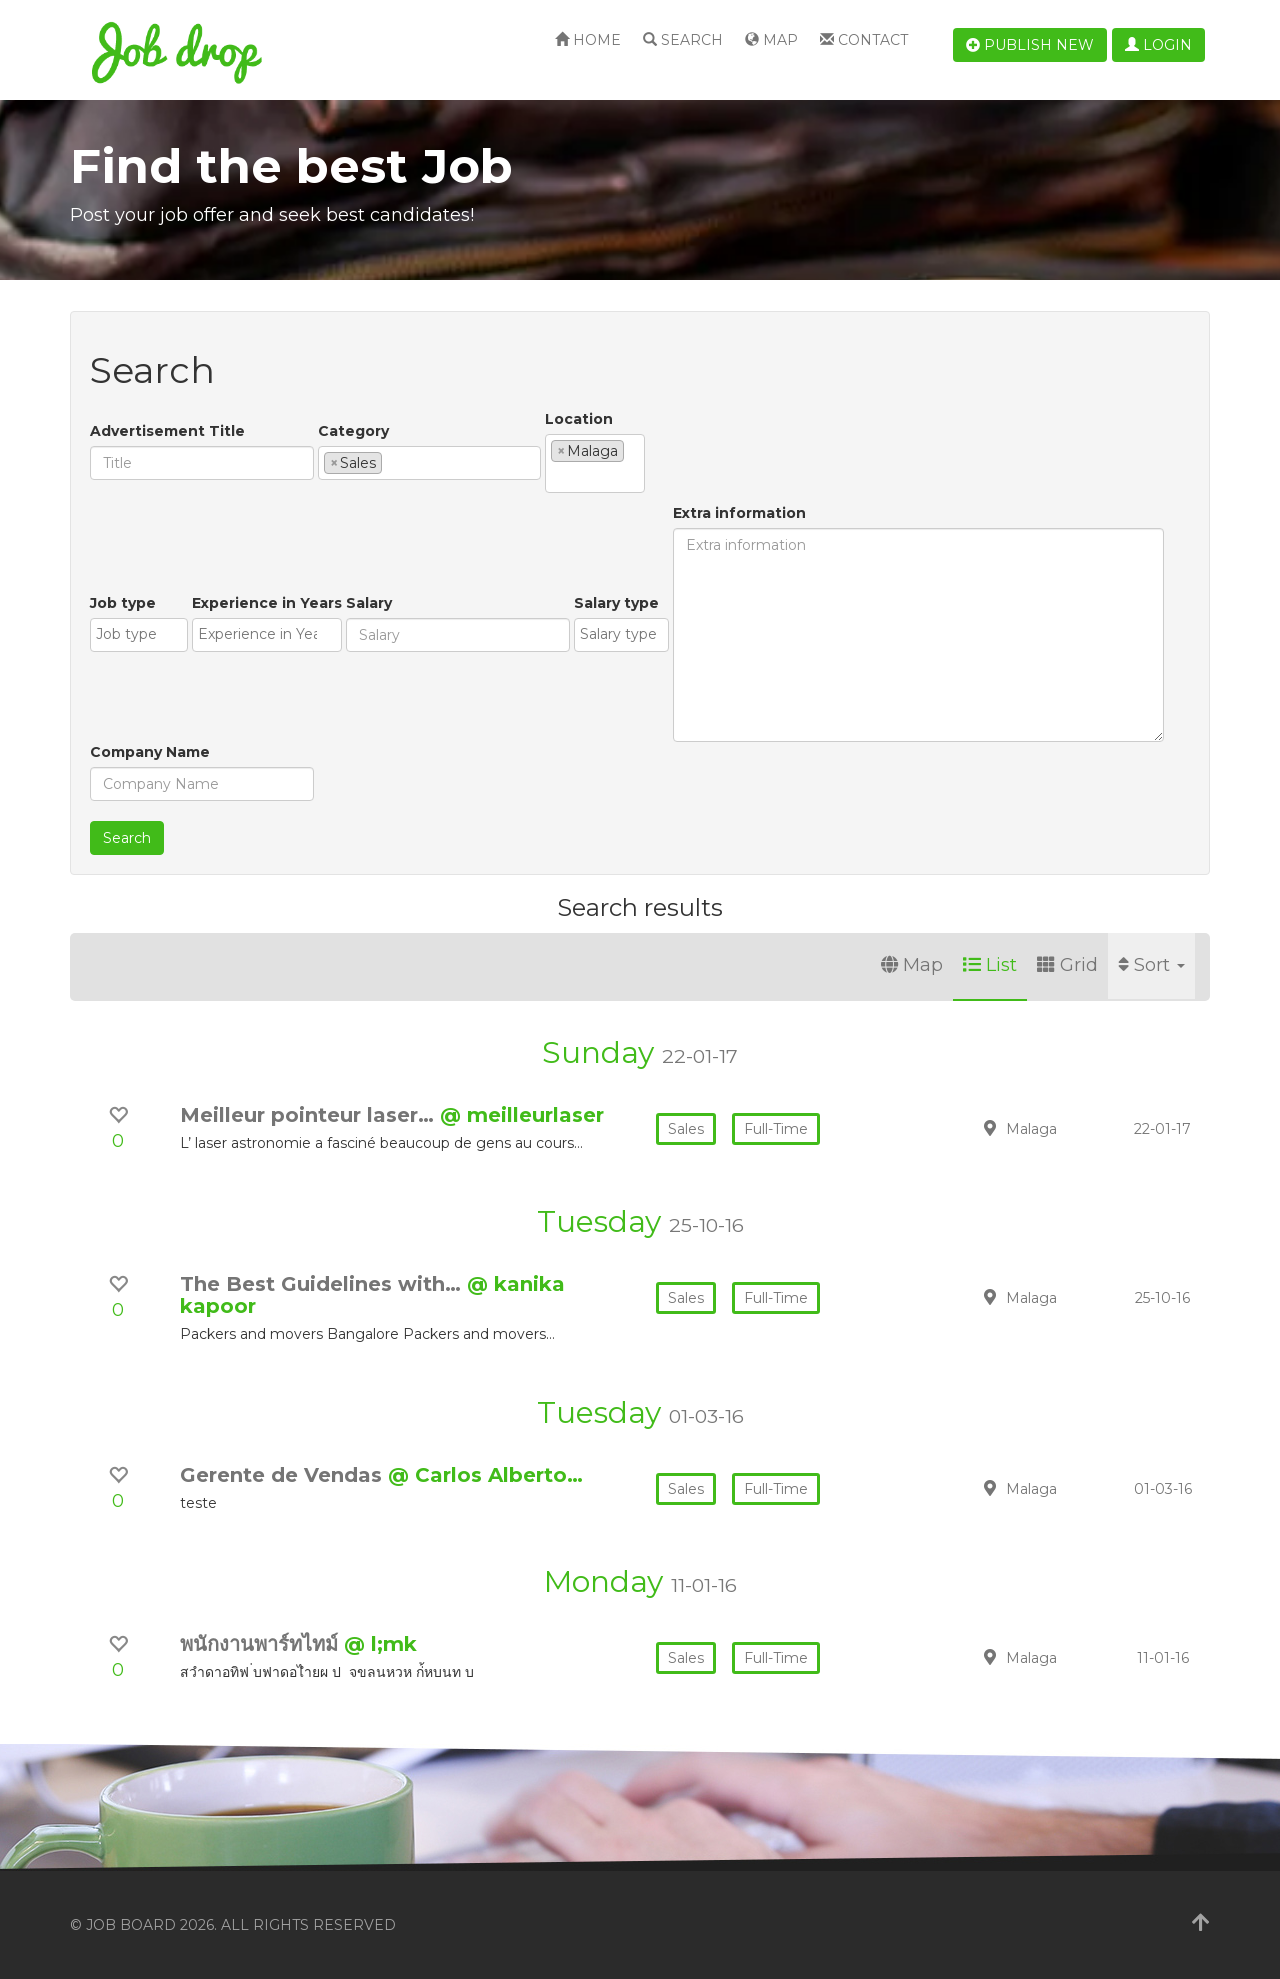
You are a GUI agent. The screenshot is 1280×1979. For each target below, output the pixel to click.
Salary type (616, 603)
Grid (1067, 965)
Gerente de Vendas (284, 1475)
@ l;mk (380, 1644)
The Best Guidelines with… (323, 1284)
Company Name (150, 752)
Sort (1151, 965)
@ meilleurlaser (522, 1115)
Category (353, 431)
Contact (864, 40)
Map (771, 40)
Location (579, 419)
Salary (369, 603)
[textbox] (392, 462)
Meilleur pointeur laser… (310, 1115)
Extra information (739, 513)
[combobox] (429, 463)
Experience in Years (267, 603)
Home (588, 40)
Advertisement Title (167, 431)
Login (1158, 45)
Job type (123, 603)
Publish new (1030, 45)
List (990, 965)
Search (683, 40)
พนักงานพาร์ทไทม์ (262, 1644)
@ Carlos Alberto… (485, 1475)
